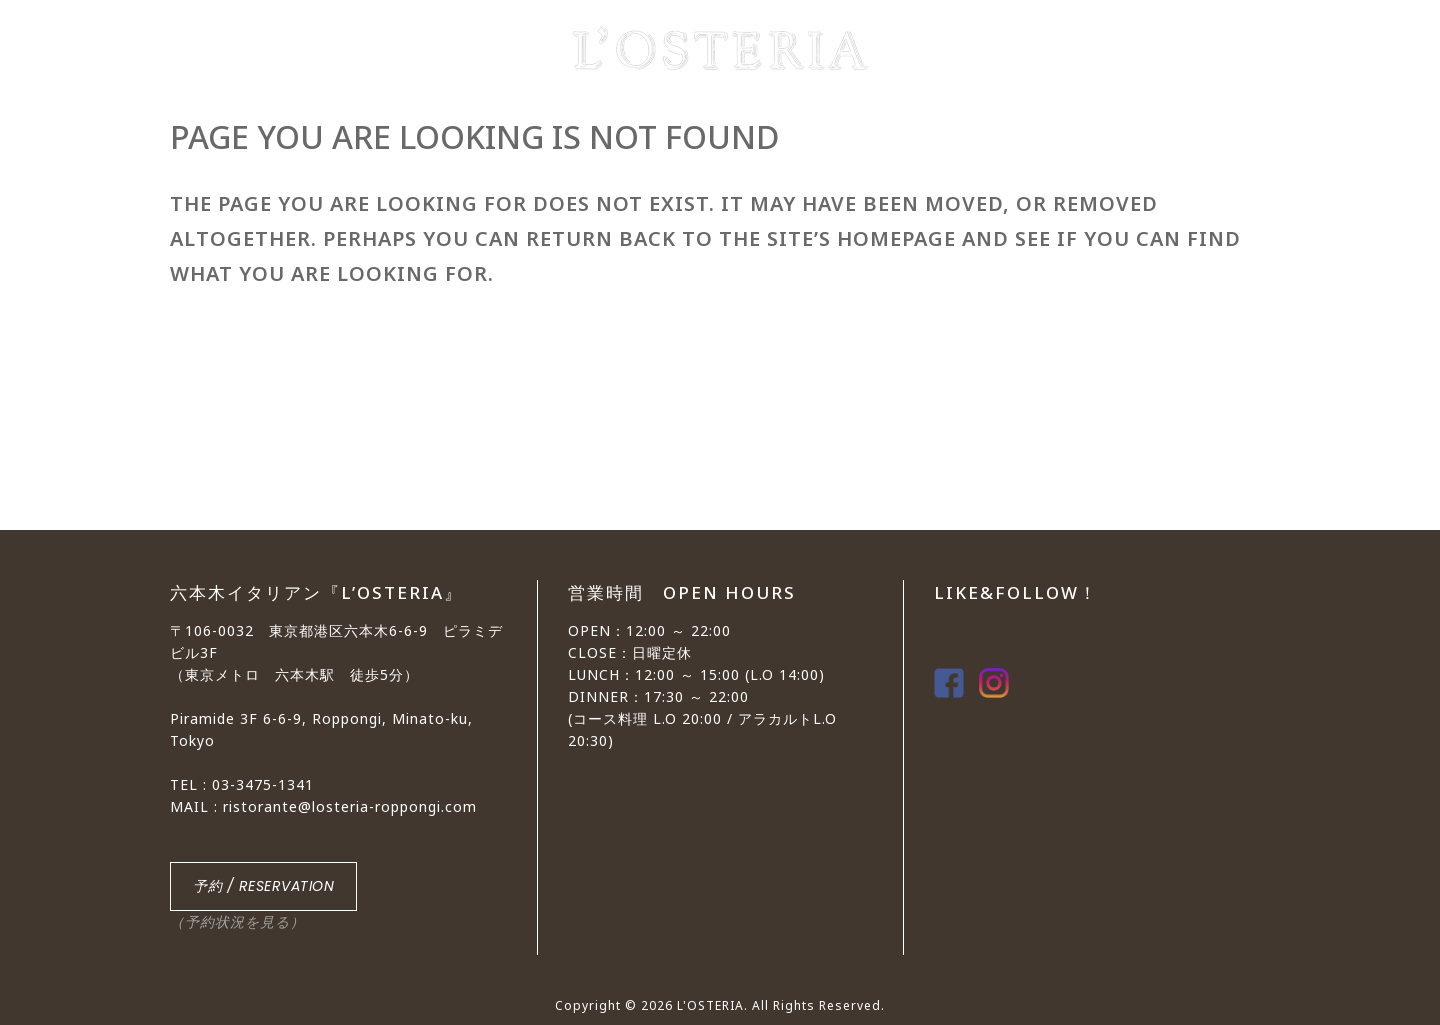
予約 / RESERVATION (263, 886)
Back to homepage (270, 385)
